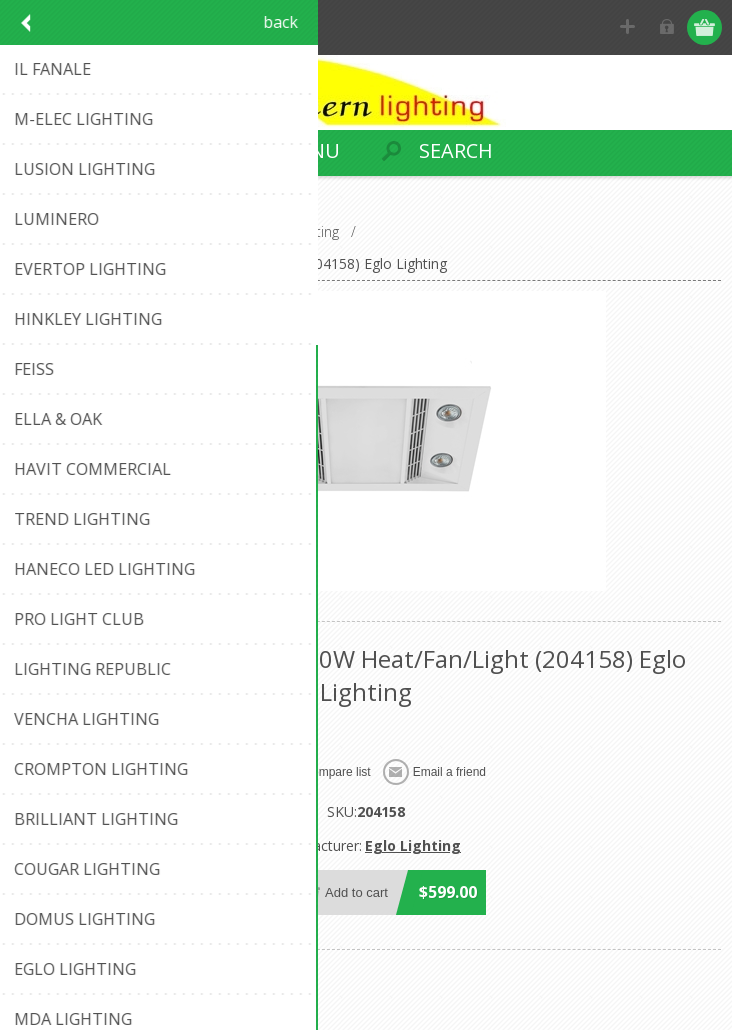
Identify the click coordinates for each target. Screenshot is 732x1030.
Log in (667, 27)
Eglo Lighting (413, 845)
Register (628, 27)
